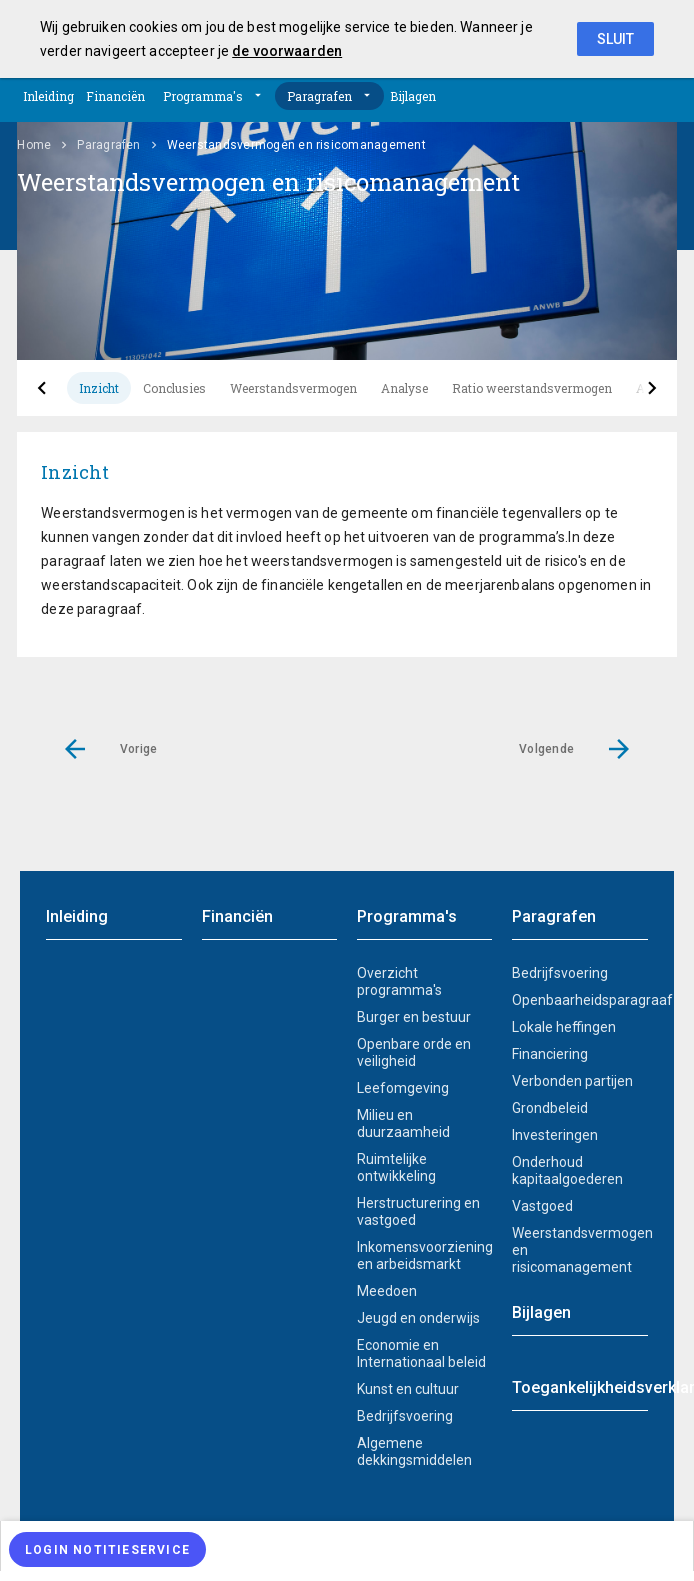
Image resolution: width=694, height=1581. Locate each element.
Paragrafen (319, 96)
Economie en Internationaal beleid (421, 1353)
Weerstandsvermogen (293, 388)
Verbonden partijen (572, 1081)
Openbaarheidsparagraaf (579, 1000)
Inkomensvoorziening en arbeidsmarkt (424, 1255)
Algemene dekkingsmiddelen (414, 1451)
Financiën (115, 96)
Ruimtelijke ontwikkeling (396, 1167)
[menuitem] (347, 1546)
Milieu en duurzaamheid (403, 1123)
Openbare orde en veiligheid (414, 1052)
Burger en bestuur (414, 1017)
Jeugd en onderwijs (418, 1318)
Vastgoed (542, 1206)
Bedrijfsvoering (405, 1416)
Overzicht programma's (399, 981)
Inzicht (99, 388)
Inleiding (48, 96)
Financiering (550, 1054)
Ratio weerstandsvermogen (532, 388)
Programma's (203, 96)
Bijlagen (413, 96)
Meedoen (387, 1291)
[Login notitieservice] (107, 1549)
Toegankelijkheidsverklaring (579, 1387)
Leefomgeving (403, 1088)
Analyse (404, 388)
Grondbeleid (550, 1108)
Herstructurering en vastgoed (418, 1211)
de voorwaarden (287, 51)
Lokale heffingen (564, 1027)
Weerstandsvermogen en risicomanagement (579, 1250)
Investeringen (555, 1135)
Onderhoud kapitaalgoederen (567, 1170)
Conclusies (174, 388)
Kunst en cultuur (408, 1389)
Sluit (615, 39)
